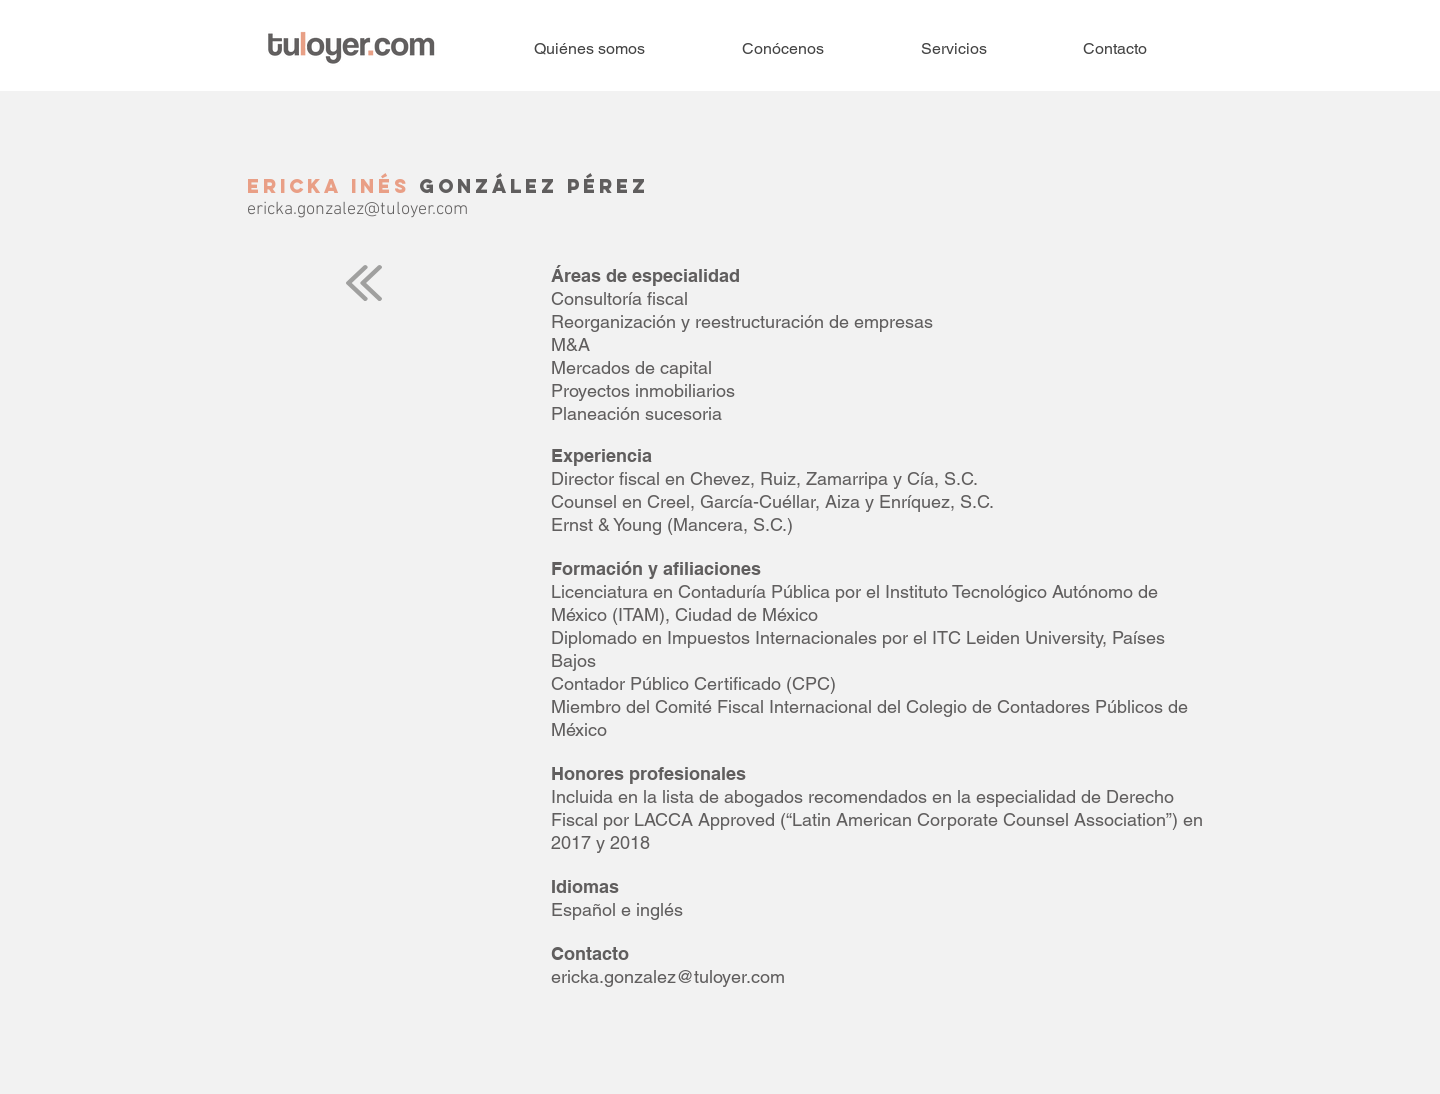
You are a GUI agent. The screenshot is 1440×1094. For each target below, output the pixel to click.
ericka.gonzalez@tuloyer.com (357, 209)
